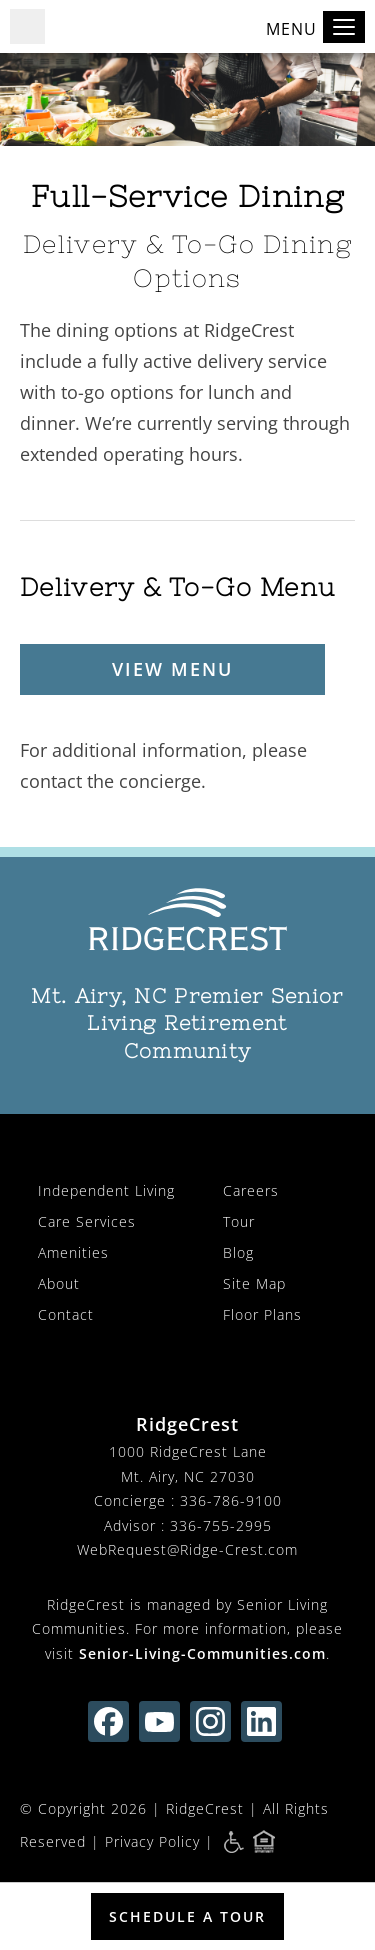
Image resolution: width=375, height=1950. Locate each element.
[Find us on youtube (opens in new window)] (159, 1721)
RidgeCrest (205, 1808)
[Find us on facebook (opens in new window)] (108, 1721)
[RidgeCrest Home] (187, 920)
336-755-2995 (221, 1525)
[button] (27, 26)
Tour (239, 1221)
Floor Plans (262, 1314)
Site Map (254, 1283)
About (59, 1283)
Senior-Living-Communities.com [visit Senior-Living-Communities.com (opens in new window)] (202, 1653)
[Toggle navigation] (344, 27)
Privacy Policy (152, 1840)
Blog (238, 1252)
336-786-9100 (231, 1500)
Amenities (73, 1252)
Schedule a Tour (187, 1916)
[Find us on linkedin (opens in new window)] (261, 1721)
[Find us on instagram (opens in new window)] (210, 1721)
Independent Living (106, 1190)
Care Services (87, 1221)
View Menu (172, 669)
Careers (251, 1190)
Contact (66, 1314)
